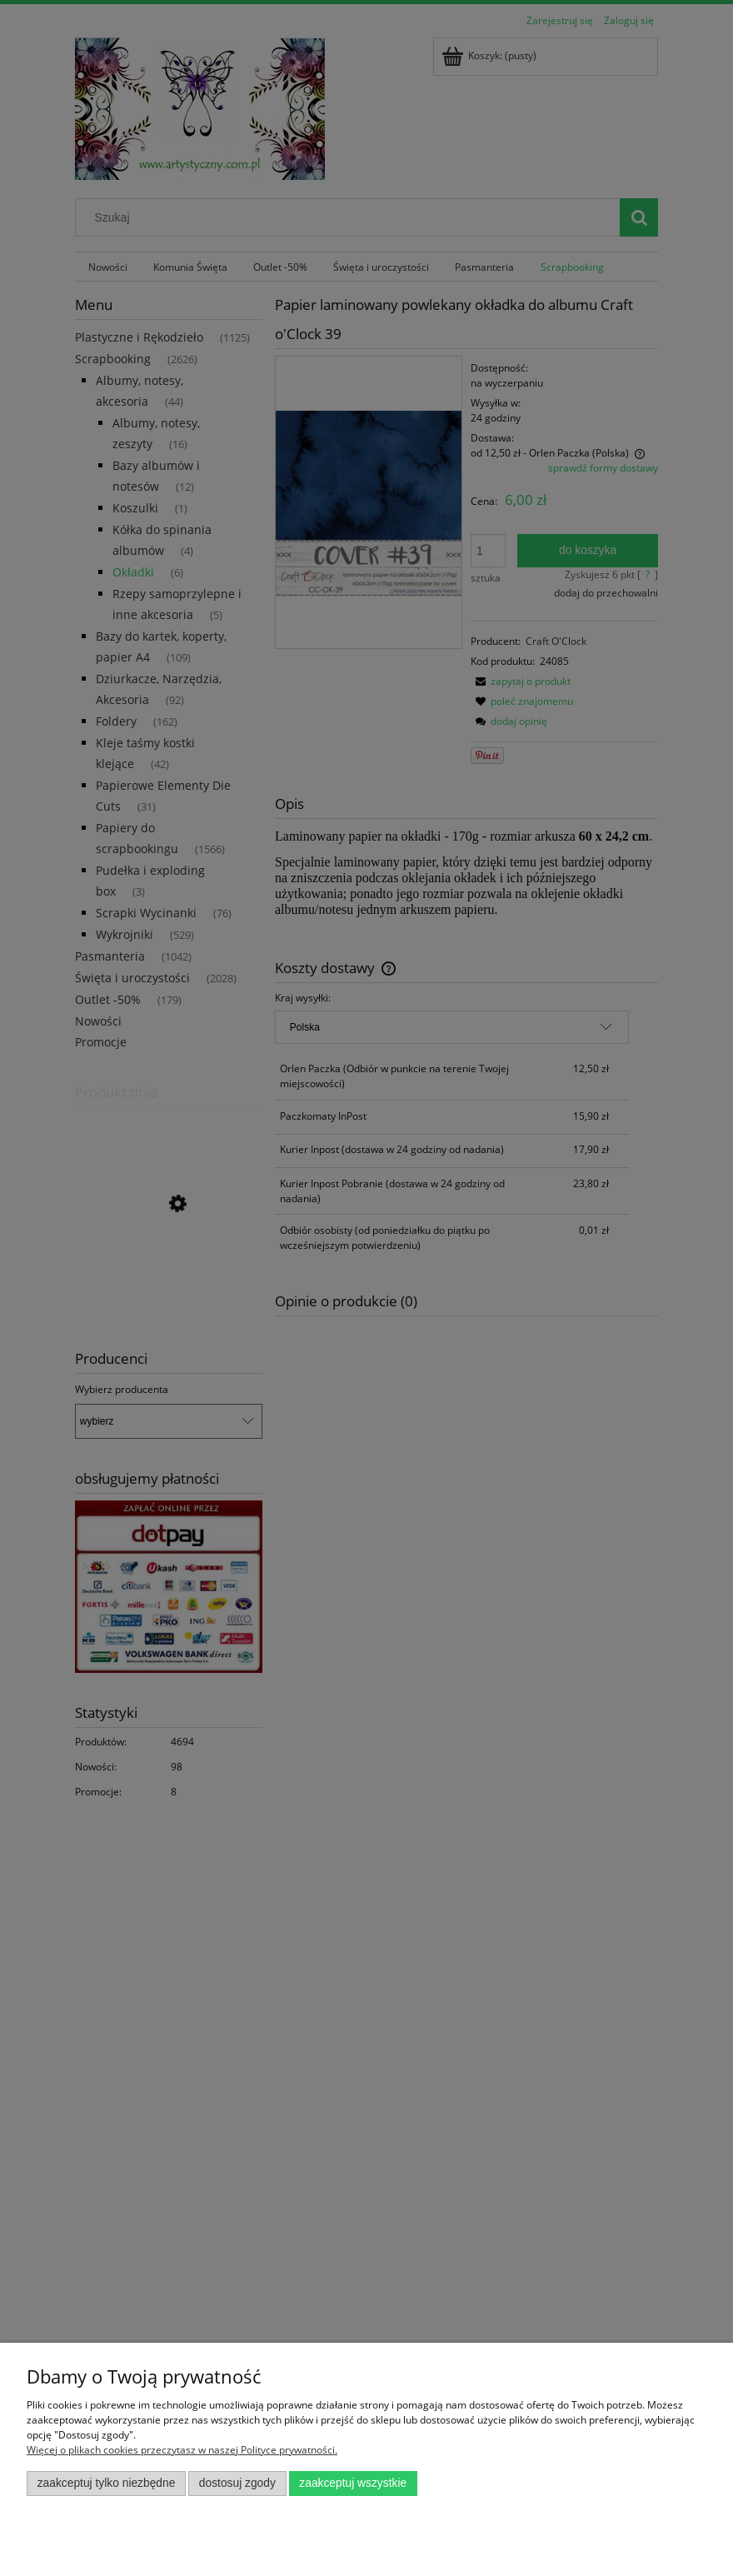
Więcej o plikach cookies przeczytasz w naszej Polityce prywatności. (182, 2450)
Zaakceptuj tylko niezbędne (106, 2483)
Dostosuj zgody (237, 2483)
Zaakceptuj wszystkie (352, 2483)
